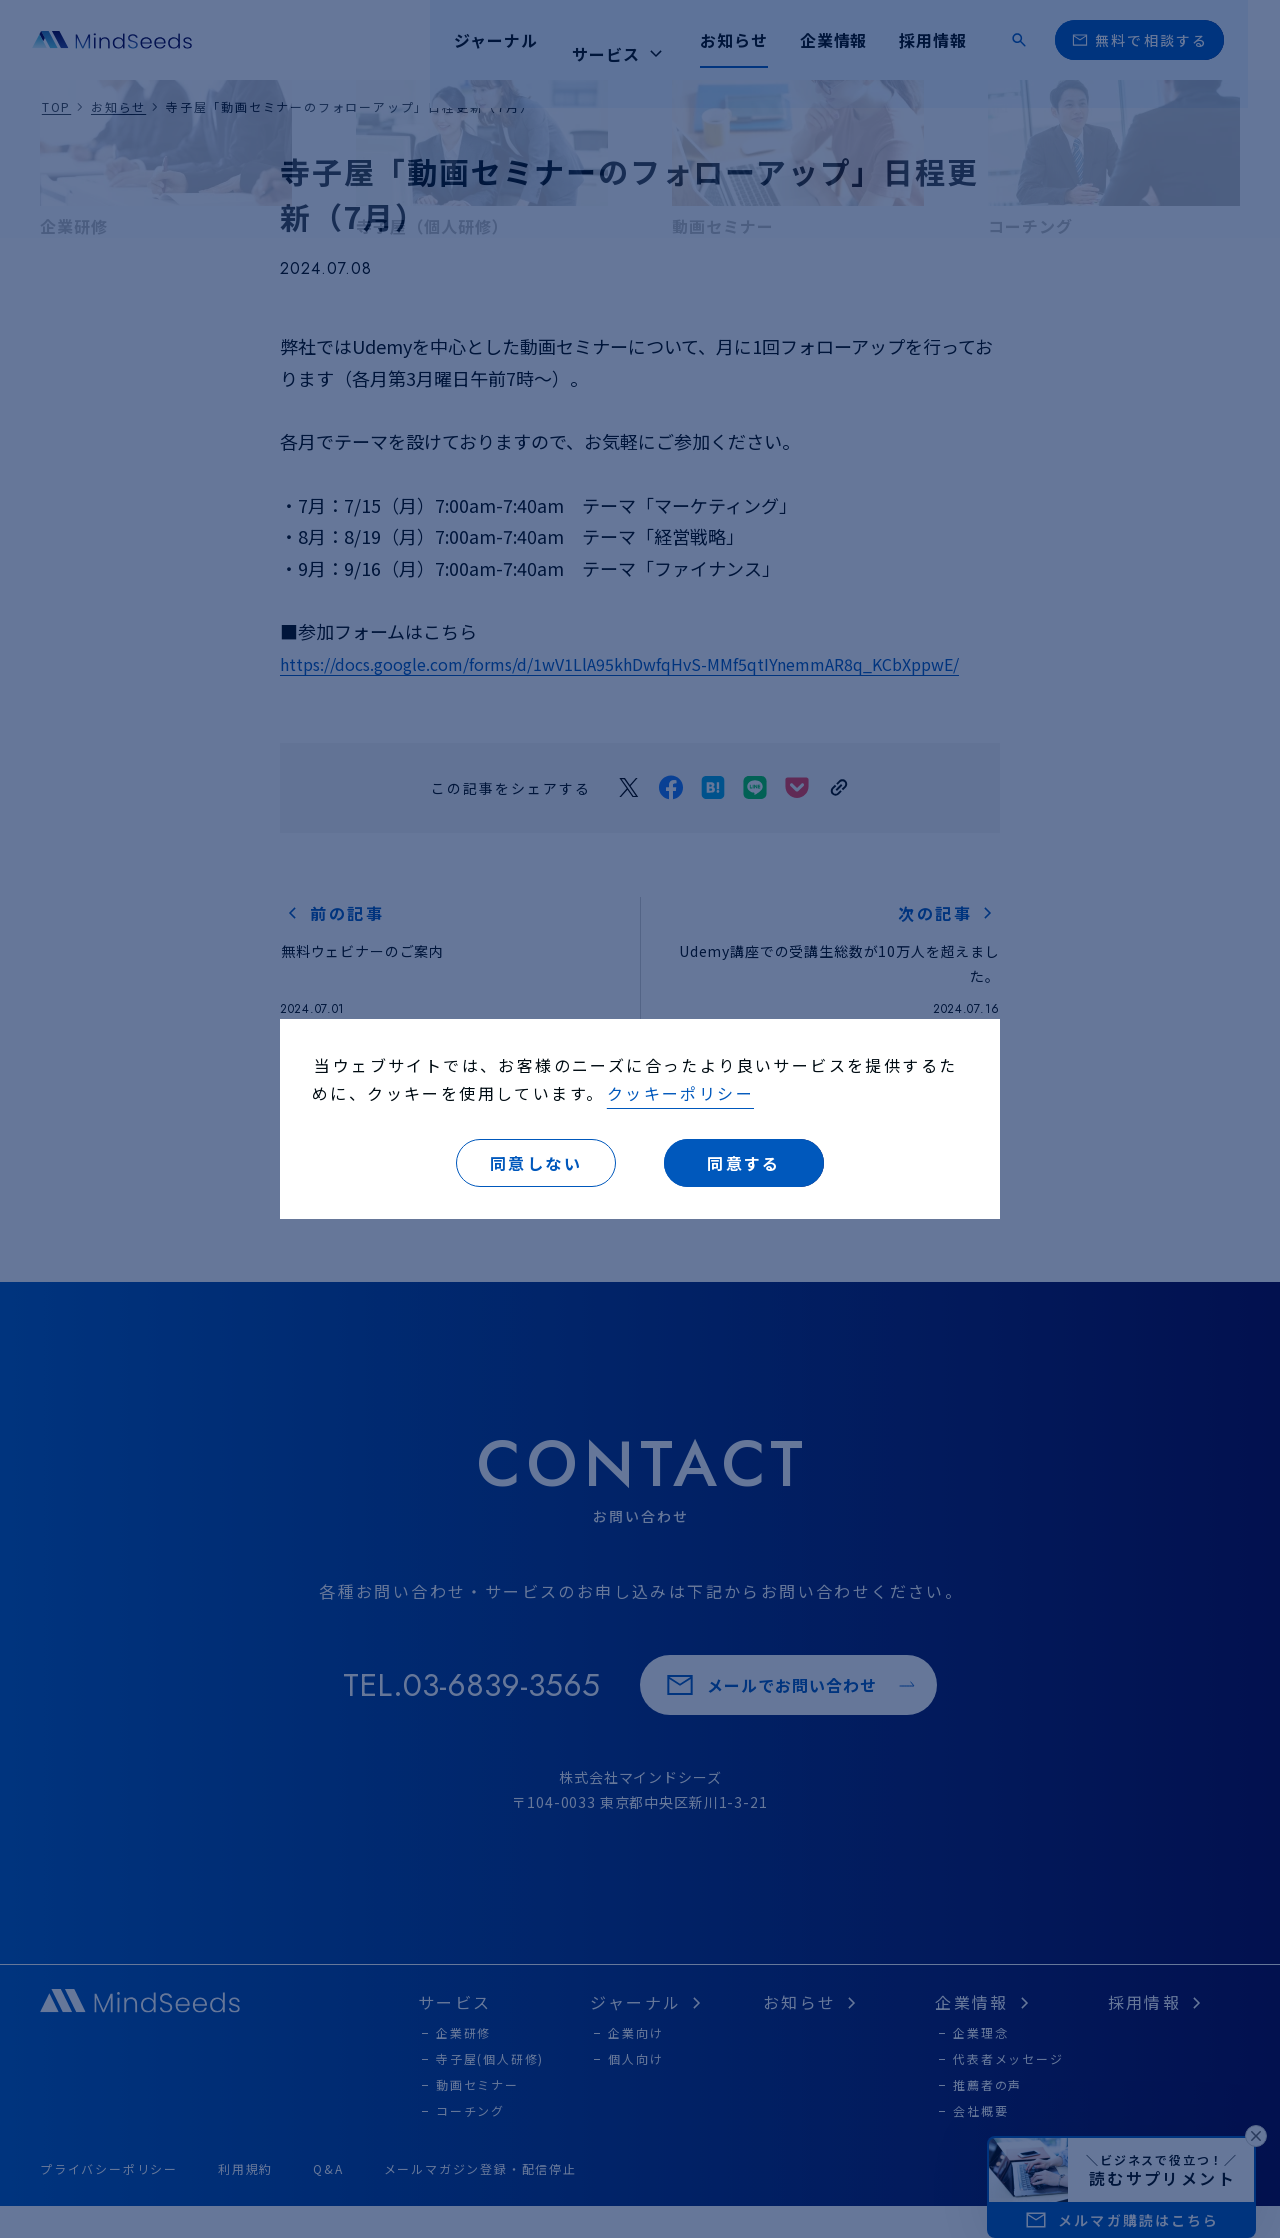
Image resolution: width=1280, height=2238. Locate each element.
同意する (744, 1163)
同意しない (536, 1163)
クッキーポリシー (680, 1093)
